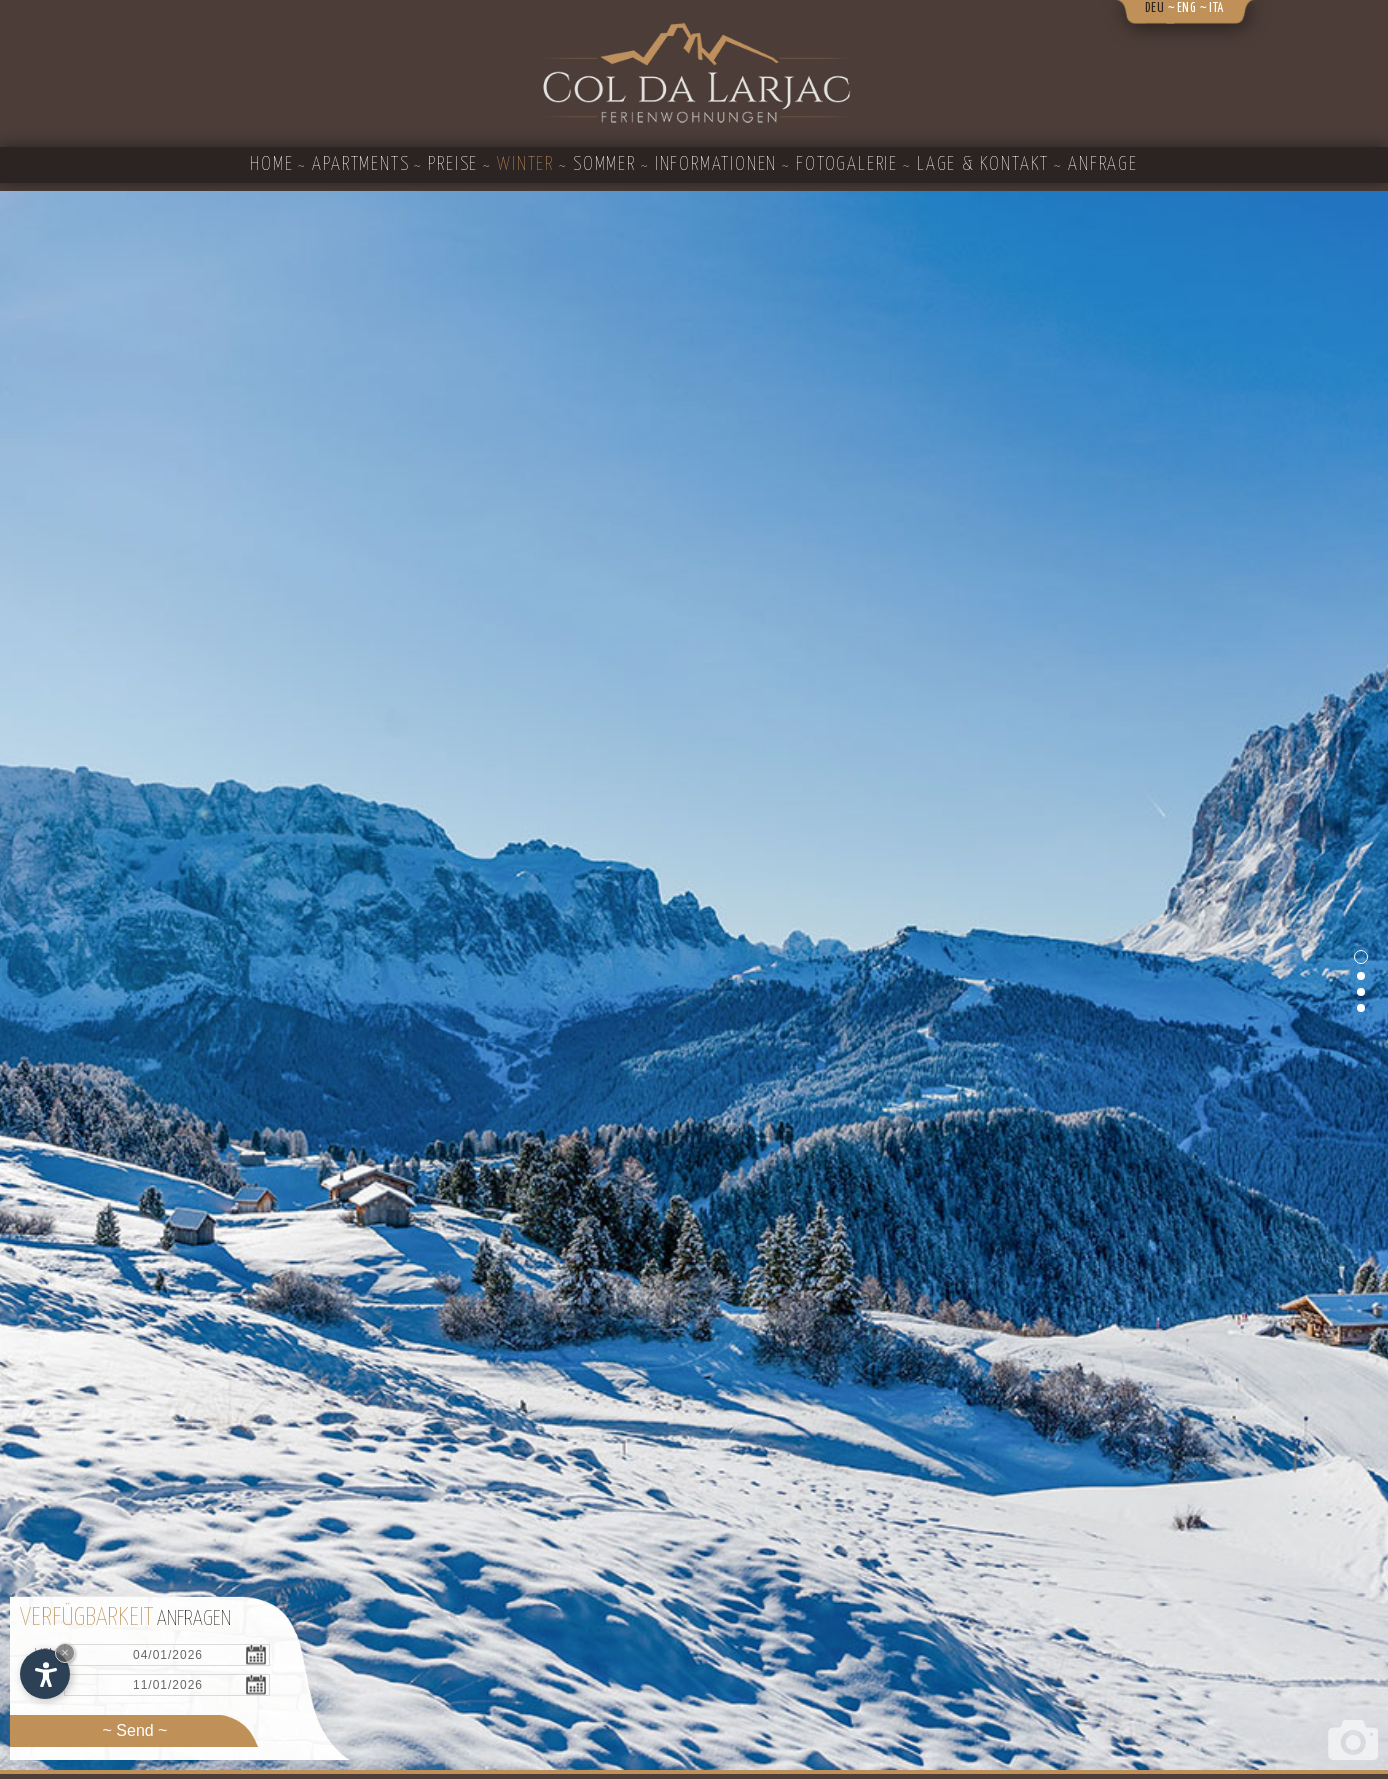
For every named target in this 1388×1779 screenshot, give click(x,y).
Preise (453, 164)
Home (271, 164)
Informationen (716, 164)
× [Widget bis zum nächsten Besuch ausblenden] (65, 1652)
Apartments (360, 164)
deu (1155, 8)
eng (1187, 8)
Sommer (604, 164)
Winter (525, 164)
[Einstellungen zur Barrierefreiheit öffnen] (45, 1674)
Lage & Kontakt (983, 164)
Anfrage (1103, 164)
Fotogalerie (847, 164)
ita (1216, 8)
